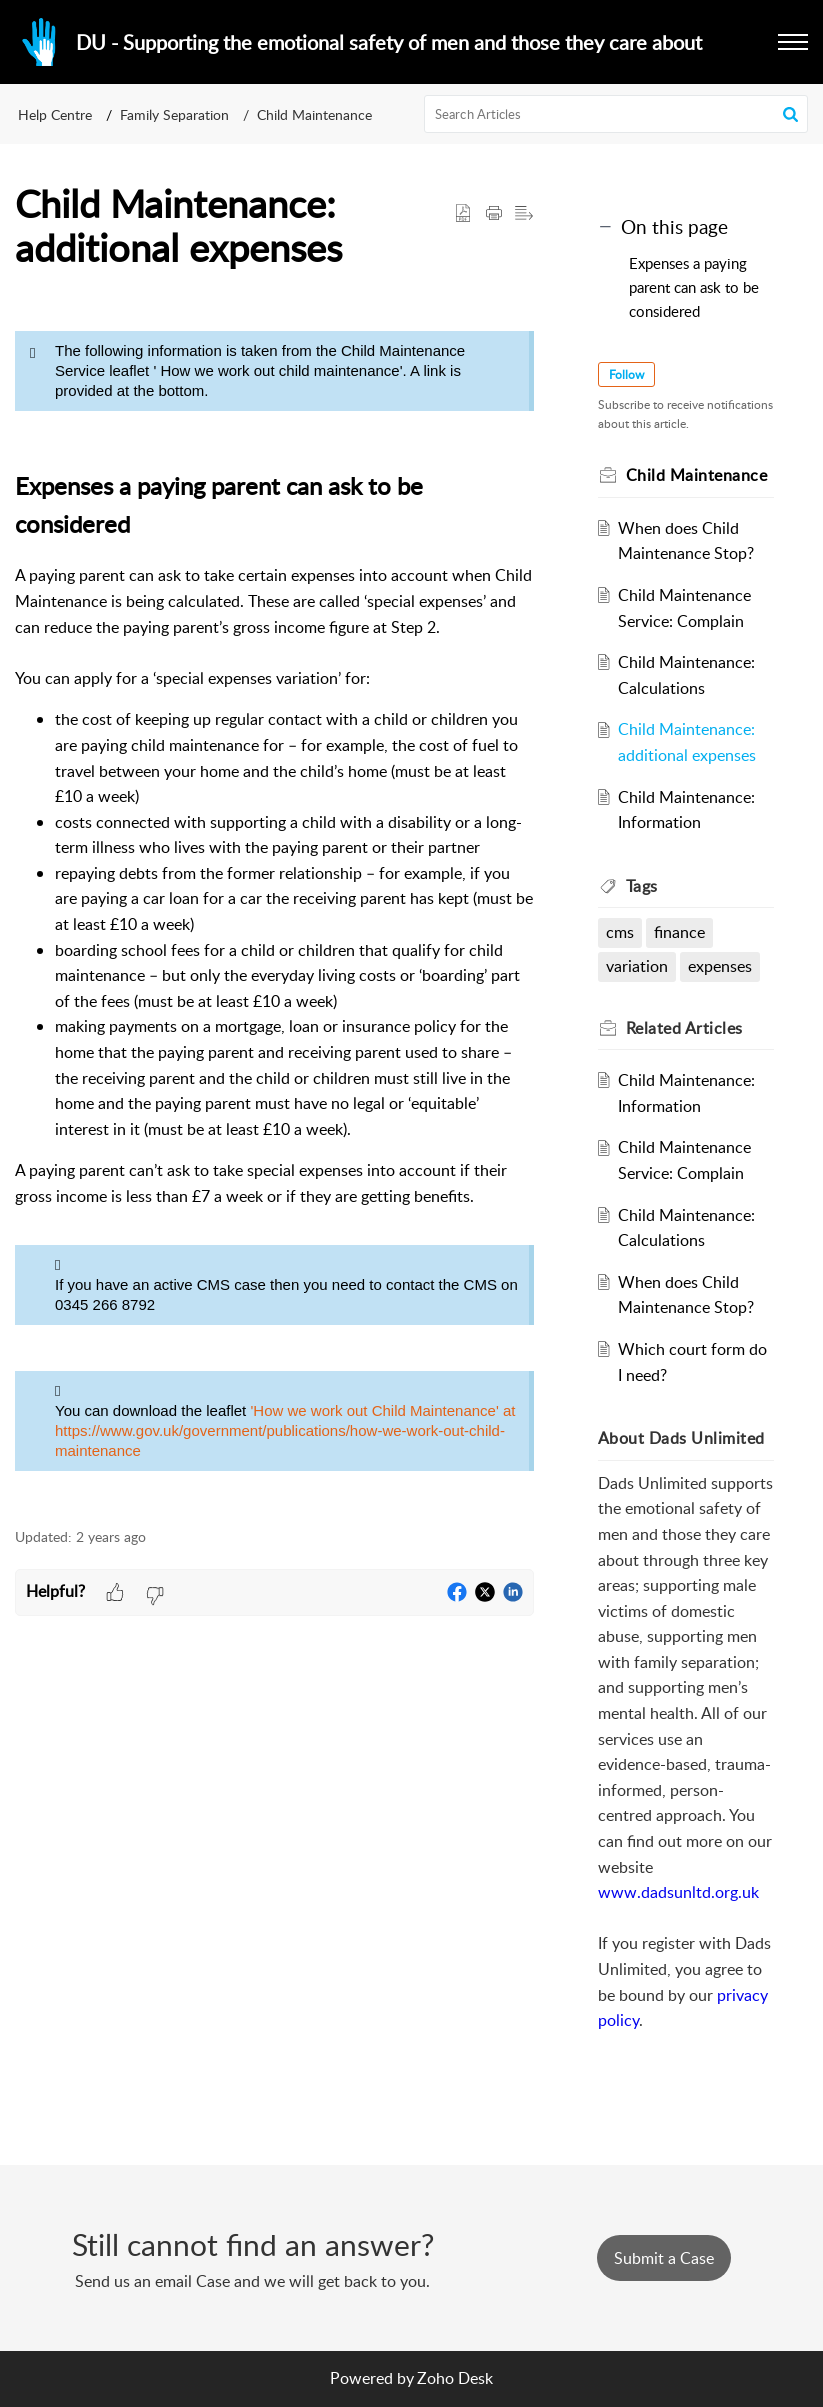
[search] (616, 114)
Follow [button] (626, 374)
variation (637, 966)
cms (620, 932)
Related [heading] (684, 1028)
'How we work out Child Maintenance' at (382, 1410)
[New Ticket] (664, 2258)
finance (679, 932)
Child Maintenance (314, 114)
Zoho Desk (455, 2378)
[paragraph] (274, 901)
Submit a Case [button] (664, 2258)
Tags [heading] (642, 886)
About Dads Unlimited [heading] (681, 1438)
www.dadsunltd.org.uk (678, 1892)
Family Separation (174, 114)
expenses (720, 966)
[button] (793, 42)
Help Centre (55, 114)
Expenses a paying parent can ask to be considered (694, 287)
